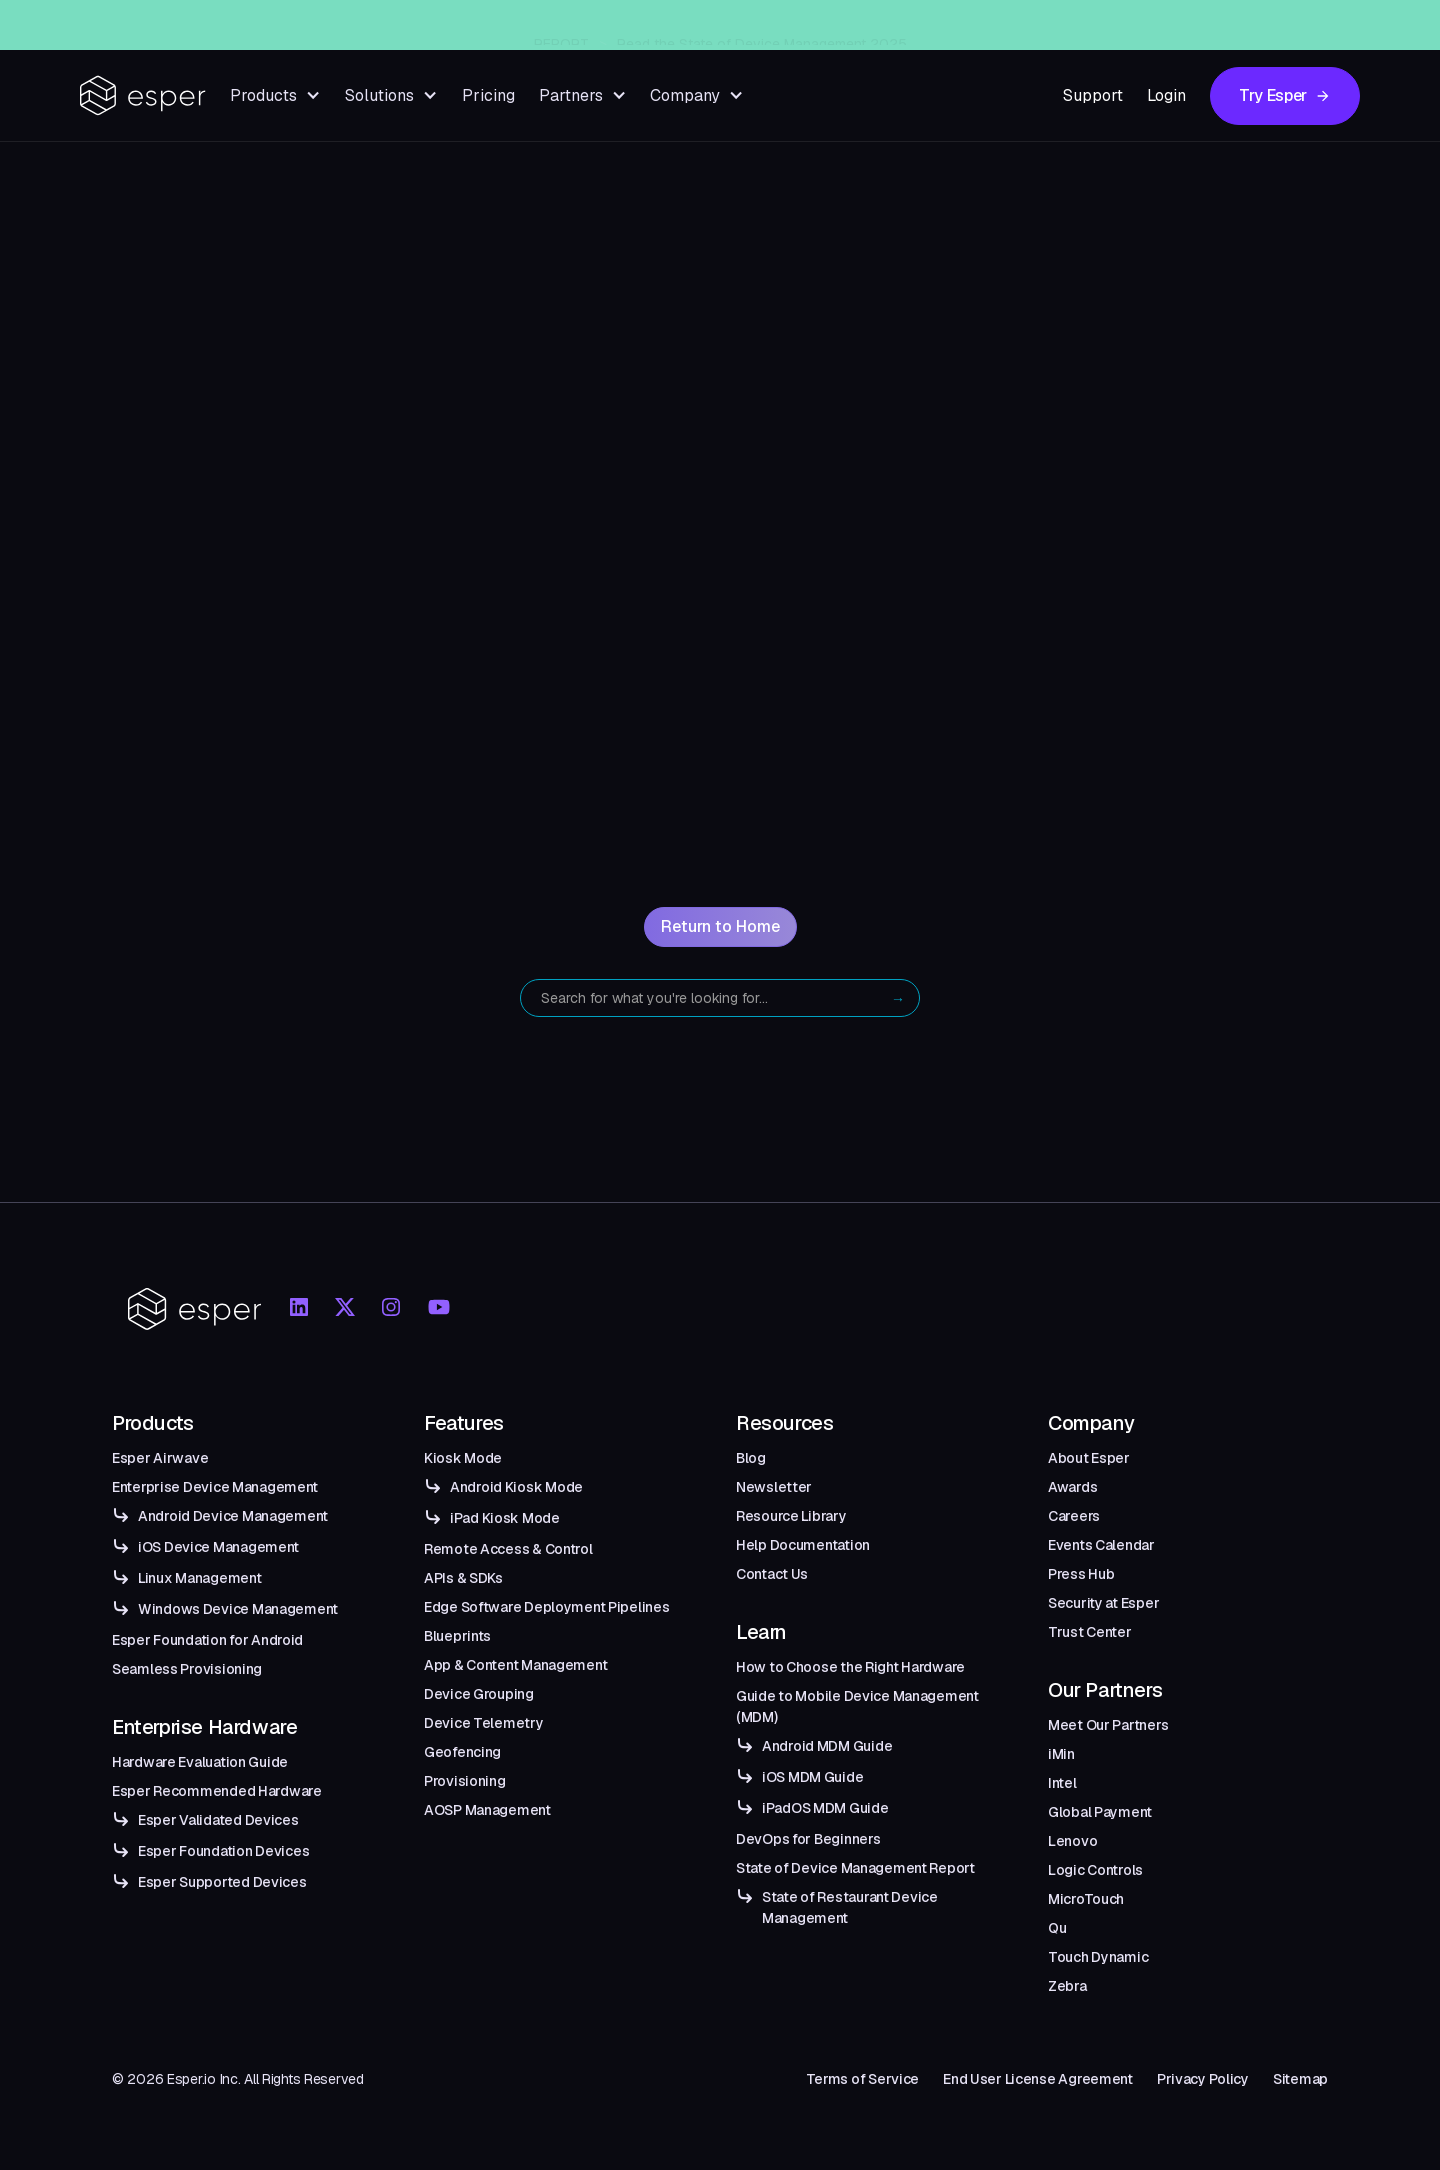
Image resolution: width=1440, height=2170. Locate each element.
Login (1166, 95)
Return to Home (720, 926)
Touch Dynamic (1098, 1957)
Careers (1074, 1516)
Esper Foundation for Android (207, 1640)
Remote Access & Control (508, 1549)
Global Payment (1100, 1812)
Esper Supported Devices (222, 1882)
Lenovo (1072, 1841)
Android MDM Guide (827, 1746)
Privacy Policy (1203, 2079)
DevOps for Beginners (808, 1839)
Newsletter (774, 1487)
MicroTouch (1086, 1899)
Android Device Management (233, 1516)
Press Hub (1081, 1574)
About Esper (1089, 1458)
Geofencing (462, 1752)
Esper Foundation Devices (223, 1851)
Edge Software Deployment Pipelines (546, 1607)
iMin (1061, 1754)
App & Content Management (515, 1665)
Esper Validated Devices (218, 1820)
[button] (275, 95)
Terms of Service (863, 2079)
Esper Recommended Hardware (217, 1791)
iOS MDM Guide (812, 1777)
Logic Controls (1095, 1870)
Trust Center (1090, 1632)
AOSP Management (487, 1810)
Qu (1057, 1928)
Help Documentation (803, 1545)
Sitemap (1300, 2079)
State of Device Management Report (855, 1868)
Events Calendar (1101, 1545)
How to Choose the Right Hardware (850, 1667)
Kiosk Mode (463, 1458)
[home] (143, 95)
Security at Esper (1103, 1603)
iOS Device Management (218, 1547)
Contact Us (772, 1574)
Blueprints (457, 1636)
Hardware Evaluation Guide (200, 1762)
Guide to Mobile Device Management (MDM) (857, 1706)
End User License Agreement (1038, 2079)
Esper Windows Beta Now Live (754, 25)
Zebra (1067, 1986)
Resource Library (791, 1516)
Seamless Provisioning (187, 1669)
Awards (1072, 1487)
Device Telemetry (484, 1723)
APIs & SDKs (463, 1578)
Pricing (488, 95)
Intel (1062, 1783)
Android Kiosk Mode (516, 1487)
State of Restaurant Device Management (850, 1907)
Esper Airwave (160, 1458)
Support (1093, 95)
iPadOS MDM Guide (825, 1808)
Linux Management (200, 1578)
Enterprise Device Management (215, 1487)
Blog (751, 1458)
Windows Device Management (238, 1609)
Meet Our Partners (1108, 1725)
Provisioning (465, 1781)
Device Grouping (479, 1694)
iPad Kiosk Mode (505, 1518)
